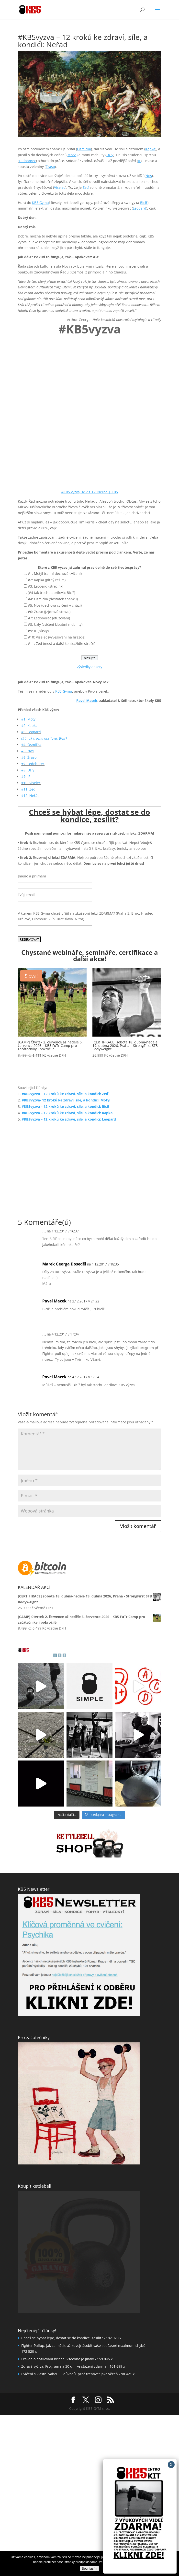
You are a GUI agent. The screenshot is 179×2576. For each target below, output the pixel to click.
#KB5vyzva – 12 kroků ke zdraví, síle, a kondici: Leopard (69, 1119)
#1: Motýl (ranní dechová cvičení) (55, 573)
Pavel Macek (54, 1301)
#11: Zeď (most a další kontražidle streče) (61, 643)
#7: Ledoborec (33, 763)
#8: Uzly (27, 770)
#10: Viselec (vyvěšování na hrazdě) (56, 637)
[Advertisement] (89, 1166)
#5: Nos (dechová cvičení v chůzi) (55, 605)
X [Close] (171, 2464)
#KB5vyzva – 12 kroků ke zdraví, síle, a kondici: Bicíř (65, 1106)
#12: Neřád (30, 795)
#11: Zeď (28, 789)
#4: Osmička (31, 744)
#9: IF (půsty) (38, 630)
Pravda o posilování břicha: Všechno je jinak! (57, 2359)
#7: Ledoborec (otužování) (49, 618)
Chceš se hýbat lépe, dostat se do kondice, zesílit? (62, 2338)
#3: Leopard (31, 732)
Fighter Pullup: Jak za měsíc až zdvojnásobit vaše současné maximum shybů (83, 2345)
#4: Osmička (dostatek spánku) (53, 599)
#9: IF (25, 776)
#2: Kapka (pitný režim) (47, 580)
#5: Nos (27, 751)
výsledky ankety (89, 666)
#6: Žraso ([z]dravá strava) (49, 611)
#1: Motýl (28, 719)
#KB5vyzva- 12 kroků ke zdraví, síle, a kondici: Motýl (66, 1100)
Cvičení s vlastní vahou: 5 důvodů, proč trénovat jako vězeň (69, 2374)
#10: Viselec (31, 782)
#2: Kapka (29, 725)
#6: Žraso (28, 757)
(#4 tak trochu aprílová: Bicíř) (51, 592)
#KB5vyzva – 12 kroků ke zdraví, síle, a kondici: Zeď (65, 1093)
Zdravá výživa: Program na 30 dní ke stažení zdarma (63, 2366)
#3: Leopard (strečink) (45, 586)
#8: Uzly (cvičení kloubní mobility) (55, 624)
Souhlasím (89, 2568)
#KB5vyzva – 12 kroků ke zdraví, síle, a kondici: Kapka (67, 1113)
